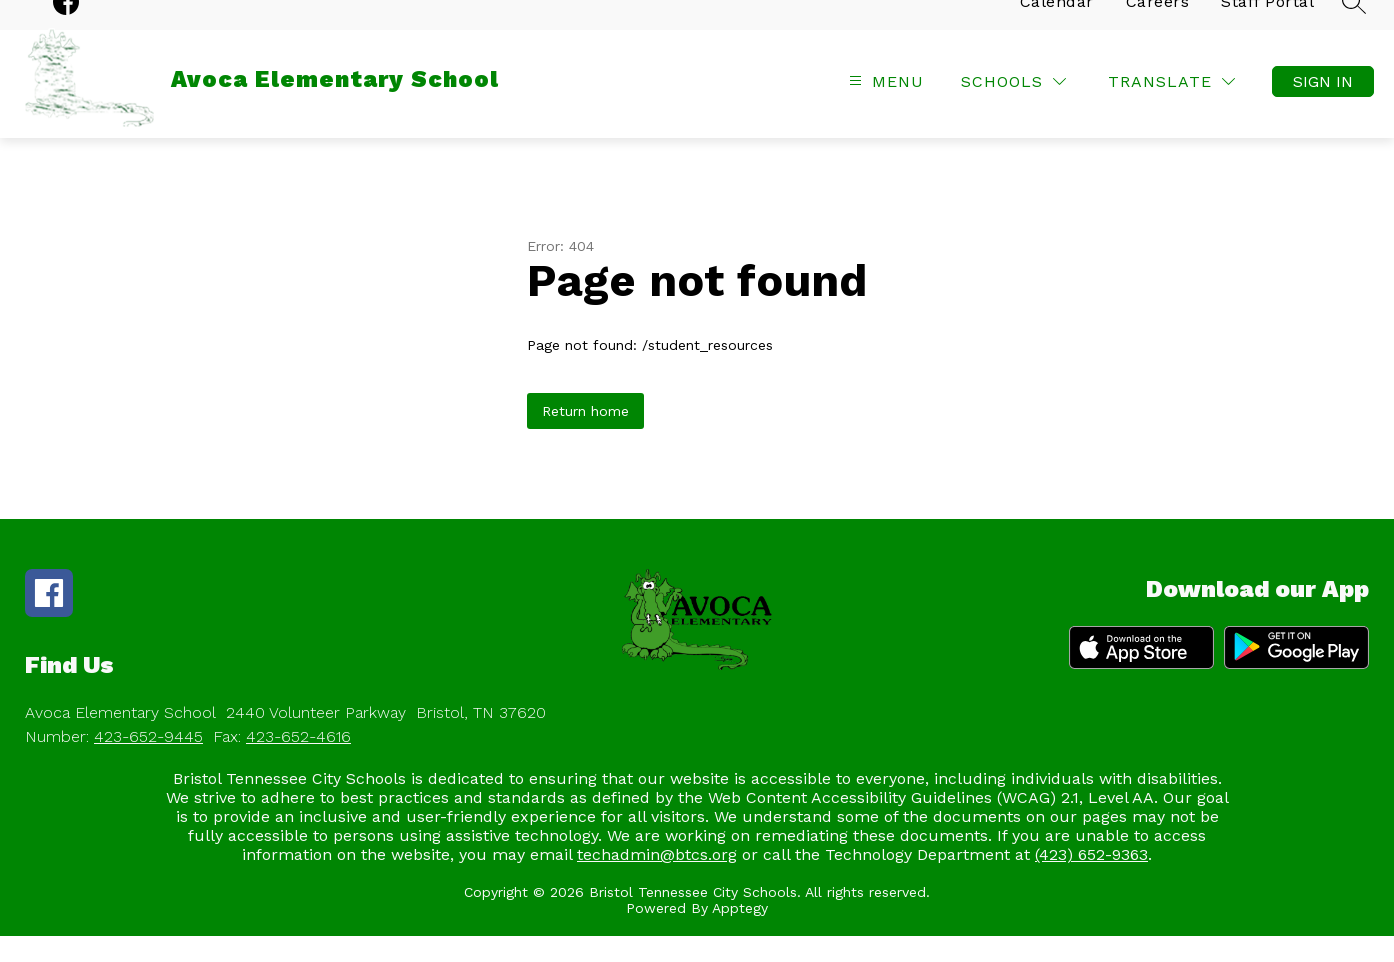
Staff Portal (1267, 27)
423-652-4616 (298, 762)
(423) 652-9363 (1091, 880)
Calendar (1057, 27)
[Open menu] (884, 107)
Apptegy (740, 934)
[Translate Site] (1171, 107)
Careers (1158, 27)
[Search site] (1354, 28)
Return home (585, 437)
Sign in (1323, 107)
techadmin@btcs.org (657, 880)
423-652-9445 (148, 762)
